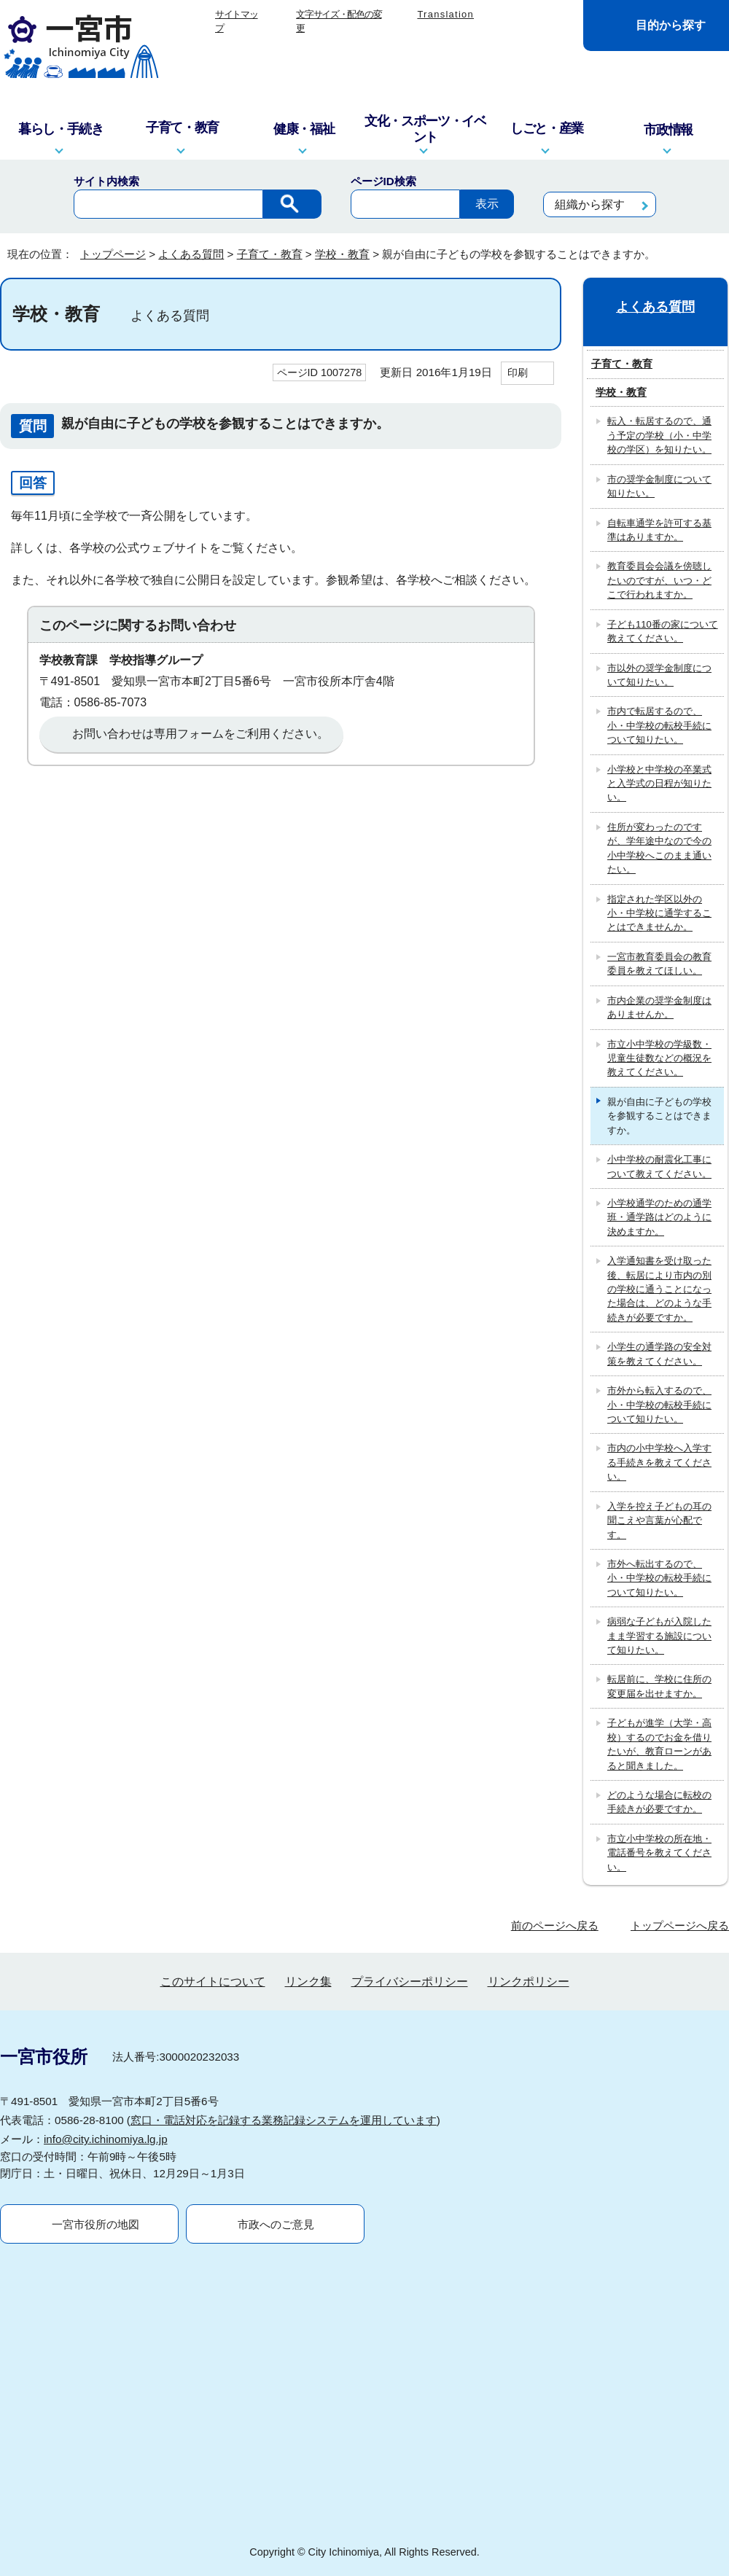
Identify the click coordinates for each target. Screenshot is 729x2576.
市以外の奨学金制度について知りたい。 (659, 675)
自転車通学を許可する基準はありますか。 (659, 530)
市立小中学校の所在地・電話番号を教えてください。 (659, 1853)
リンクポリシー (528, 1981)
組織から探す (590, 204)
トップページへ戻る (680, 1925)
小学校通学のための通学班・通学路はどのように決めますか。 (659, 1217)
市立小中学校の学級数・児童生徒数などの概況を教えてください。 (659, 1058)
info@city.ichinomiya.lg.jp (106, 2139)
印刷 (517, 372)
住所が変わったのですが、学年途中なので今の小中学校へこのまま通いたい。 (659, 848)
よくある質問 (191, 254)
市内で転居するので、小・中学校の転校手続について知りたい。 (659, 725)
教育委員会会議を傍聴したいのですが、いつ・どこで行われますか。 (659, 580)
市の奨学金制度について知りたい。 (659, 486)
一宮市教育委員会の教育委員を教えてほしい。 (659, 963)
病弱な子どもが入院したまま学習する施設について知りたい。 (659, 1635)
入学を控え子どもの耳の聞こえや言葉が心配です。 (659, 1520)
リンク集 (308, 1981)
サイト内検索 (106, 181)
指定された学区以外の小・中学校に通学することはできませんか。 (659, 913)
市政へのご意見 (276, 2224)
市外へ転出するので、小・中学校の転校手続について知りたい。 (659, 1578)
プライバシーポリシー (409, 1981)
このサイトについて (212, 1981)
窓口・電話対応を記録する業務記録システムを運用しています (283, 2120)
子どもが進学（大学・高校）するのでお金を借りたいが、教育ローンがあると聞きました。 (659, 1744)
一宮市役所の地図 (95, 2224)
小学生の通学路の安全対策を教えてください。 (659, 1353)
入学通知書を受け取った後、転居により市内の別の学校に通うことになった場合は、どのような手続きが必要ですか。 (659, 1289)
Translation (445, 14)
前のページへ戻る (555, 1925)
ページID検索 (383, 181)
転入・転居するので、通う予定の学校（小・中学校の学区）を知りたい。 (659, 435)
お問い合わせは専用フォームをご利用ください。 (200, 733)
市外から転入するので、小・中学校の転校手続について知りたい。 (659, 1404)
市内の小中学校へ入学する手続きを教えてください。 (659, 1462)
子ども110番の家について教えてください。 (662, 631)
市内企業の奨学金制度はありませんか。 (659, 1007)
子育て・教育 (270, 254)
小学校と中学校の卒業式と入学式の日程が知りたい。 (659, 783)
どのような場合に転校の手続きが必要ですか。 (659, 1801)
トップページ (113, 254)
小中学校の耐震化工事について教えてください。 (659, 1166)
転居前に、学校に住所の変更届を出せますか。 (659, 1686)
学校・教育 (342, 254)
